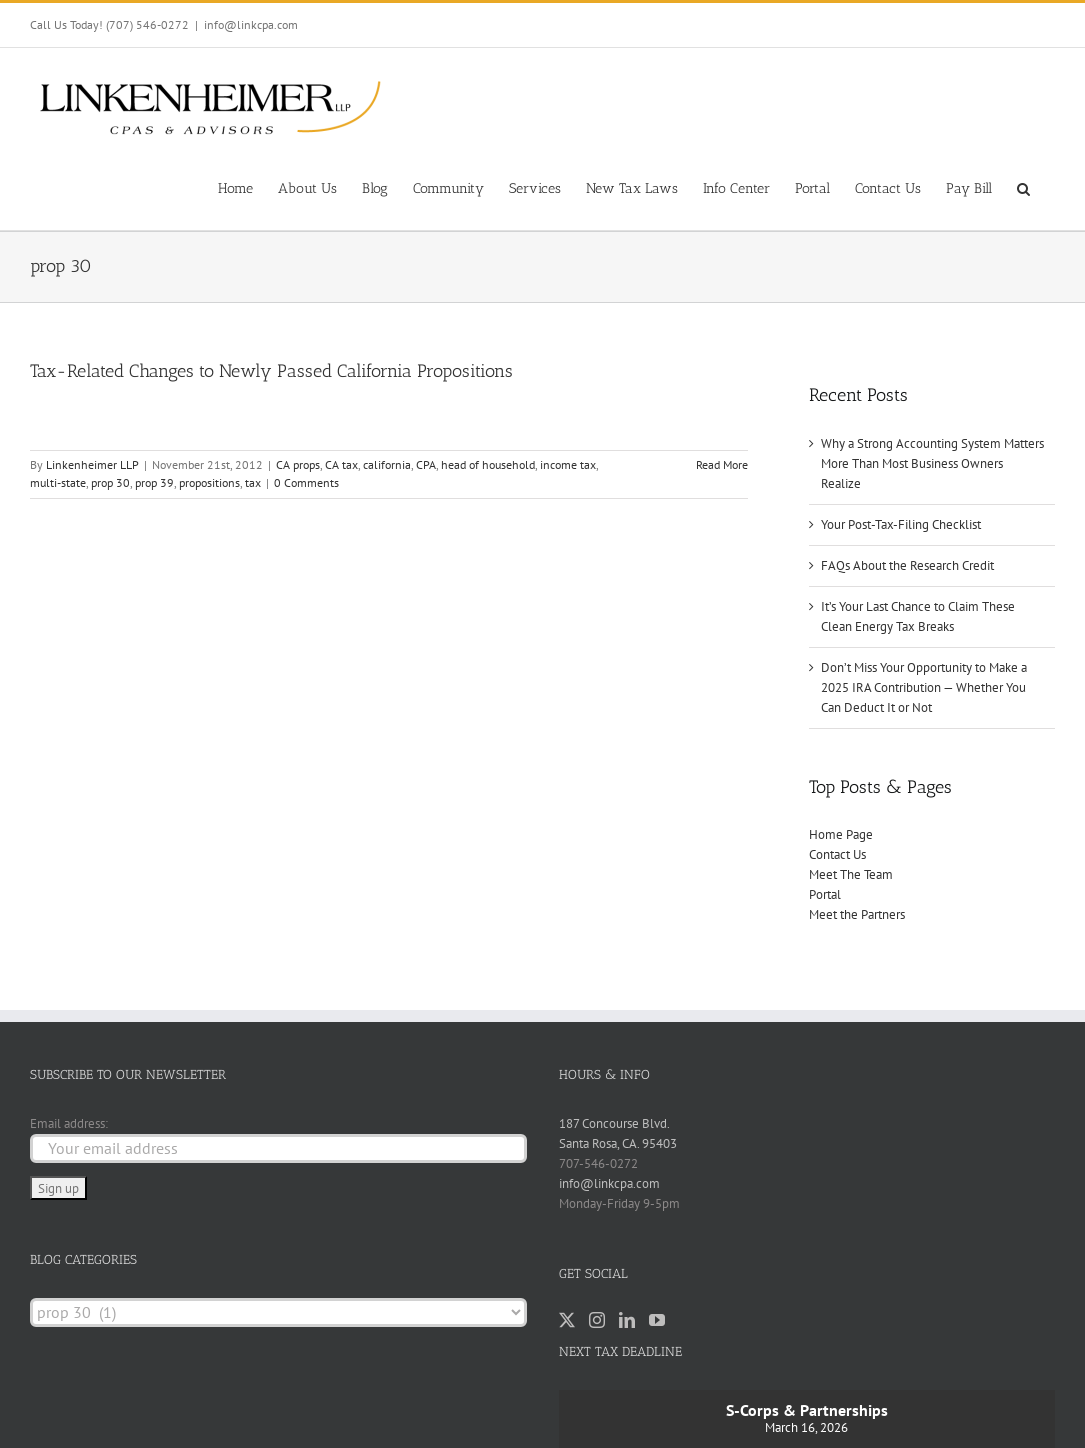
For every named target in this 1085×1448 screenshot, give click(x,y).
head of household (488, 464)
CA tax (341, 464)
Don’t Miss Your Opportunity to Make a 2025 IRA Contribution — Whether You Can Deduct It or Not (924, 687)
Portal (825, 894)
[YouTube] (657, 1320)
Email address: (69, 1123)
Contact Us (837, 854)
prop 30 (110, 482)
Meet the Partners (857, 914)
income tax (568, 464)
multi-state (58, 482)
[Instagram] (597, 1320)
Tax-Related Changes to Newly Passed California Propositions (271, 371)
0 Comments (306, 482)
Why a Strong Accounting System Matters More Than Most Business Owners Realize (932, 463)
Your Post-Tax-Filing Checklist (901, 524)
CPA (426, 464)
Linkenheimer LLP (92, 464)
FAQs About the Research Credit (907, 565)
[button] (1023, 187)
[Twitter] (567, 1320)
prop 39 (154, 482)
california (387, 464)
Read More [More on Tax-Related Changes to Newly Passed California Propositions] (722, 464)
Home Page (841, 834)
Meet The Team (851, 874)
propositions (209, 482)
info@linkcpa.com (251, 24)
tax (253, 482)
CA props (298, 464)
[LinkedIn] (627, 1320)
